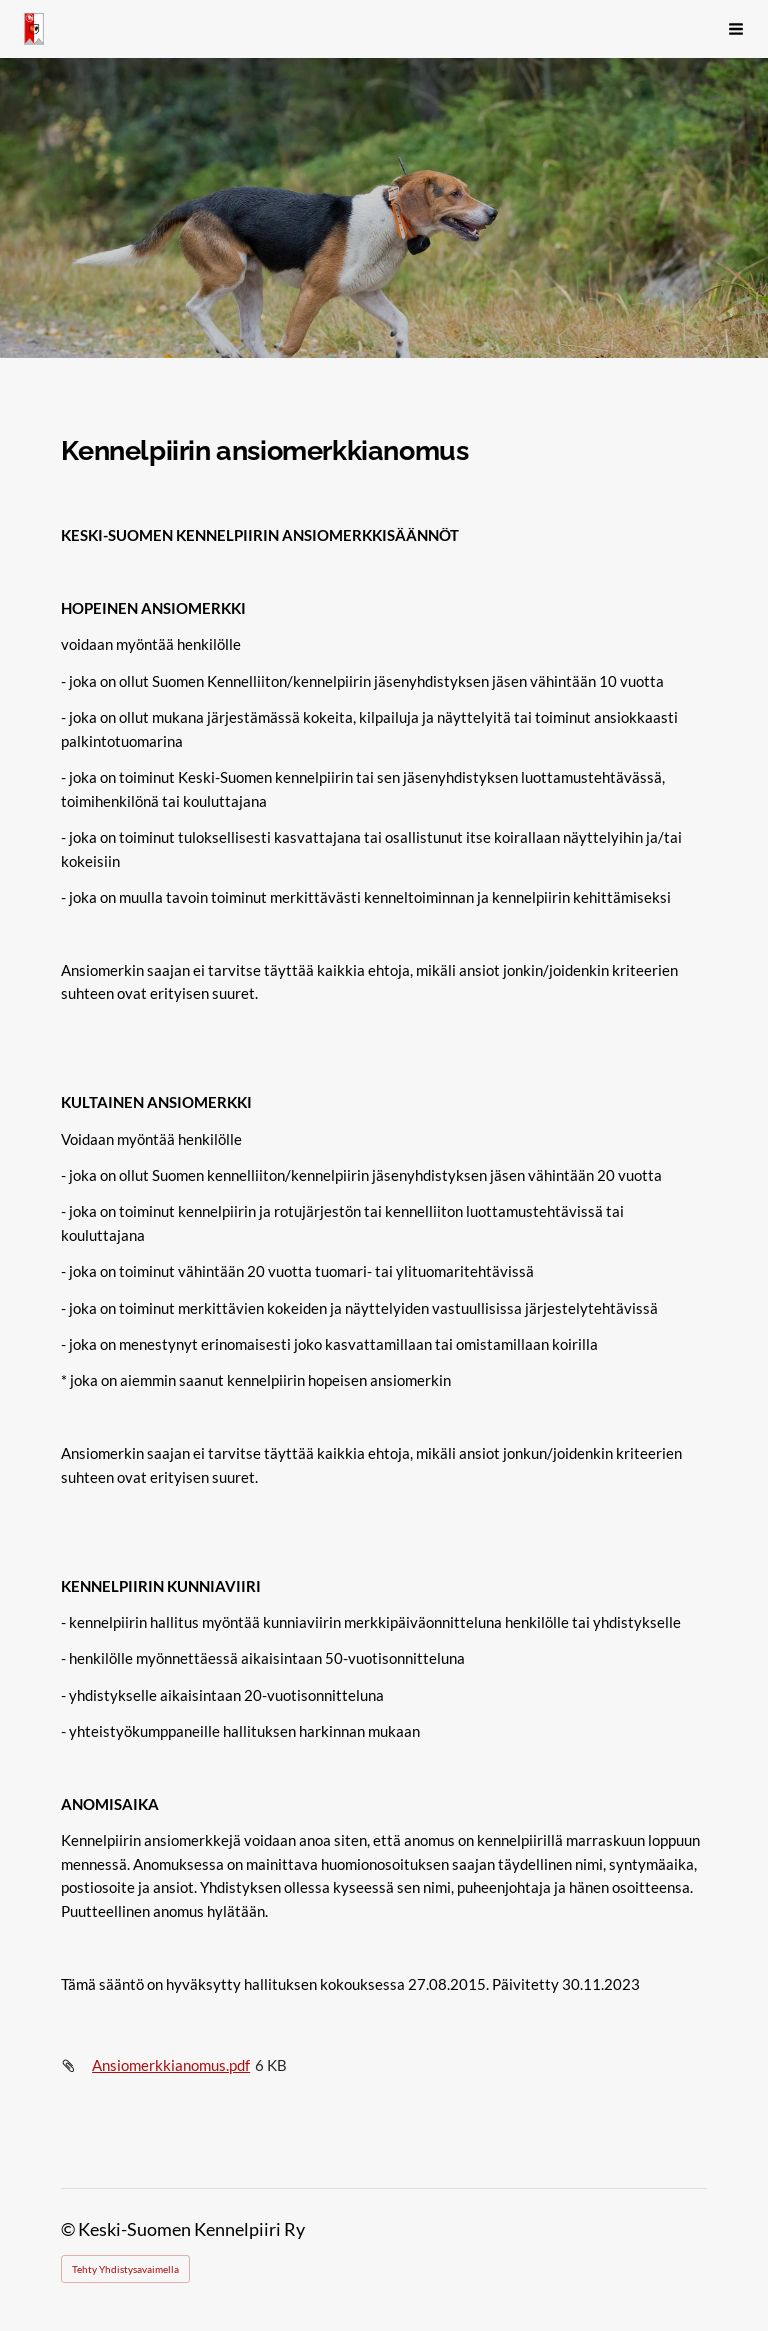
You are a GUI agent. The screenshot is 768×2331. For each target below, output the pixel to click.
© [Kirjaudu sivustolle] (69, 2229)
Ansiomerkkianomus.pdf (171, 2065)
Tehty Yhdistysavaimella (125, 2269)
